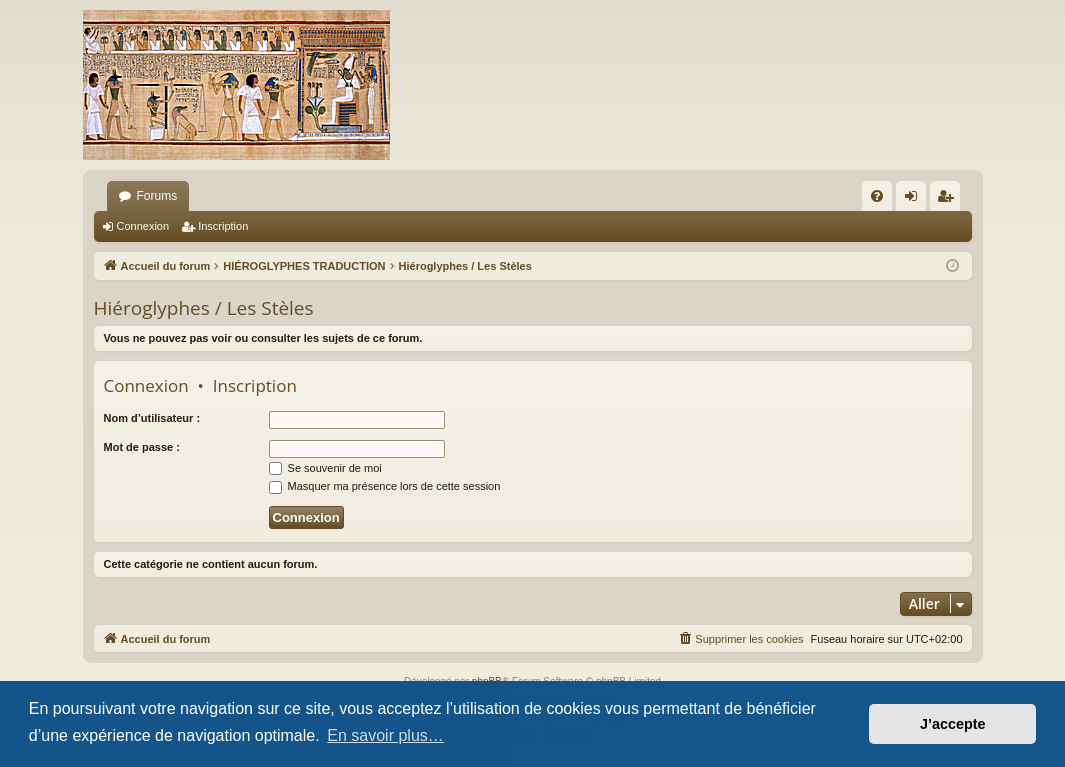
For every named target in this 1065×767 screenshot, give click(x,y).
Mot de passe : (142, 447)
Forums (157, 196)
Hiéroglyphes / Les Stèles (204, 308)
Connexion (143, 226)
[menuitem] (877, 196)
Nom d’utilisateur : (152, 418)
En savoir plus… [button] (385, 735)
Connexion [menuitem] (914, 200)
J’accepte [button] (953, 724)
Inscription (223, 226)
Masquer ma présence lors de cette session (385, 486)
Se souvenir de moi (325, 468)
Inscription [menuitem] (948, 200)
